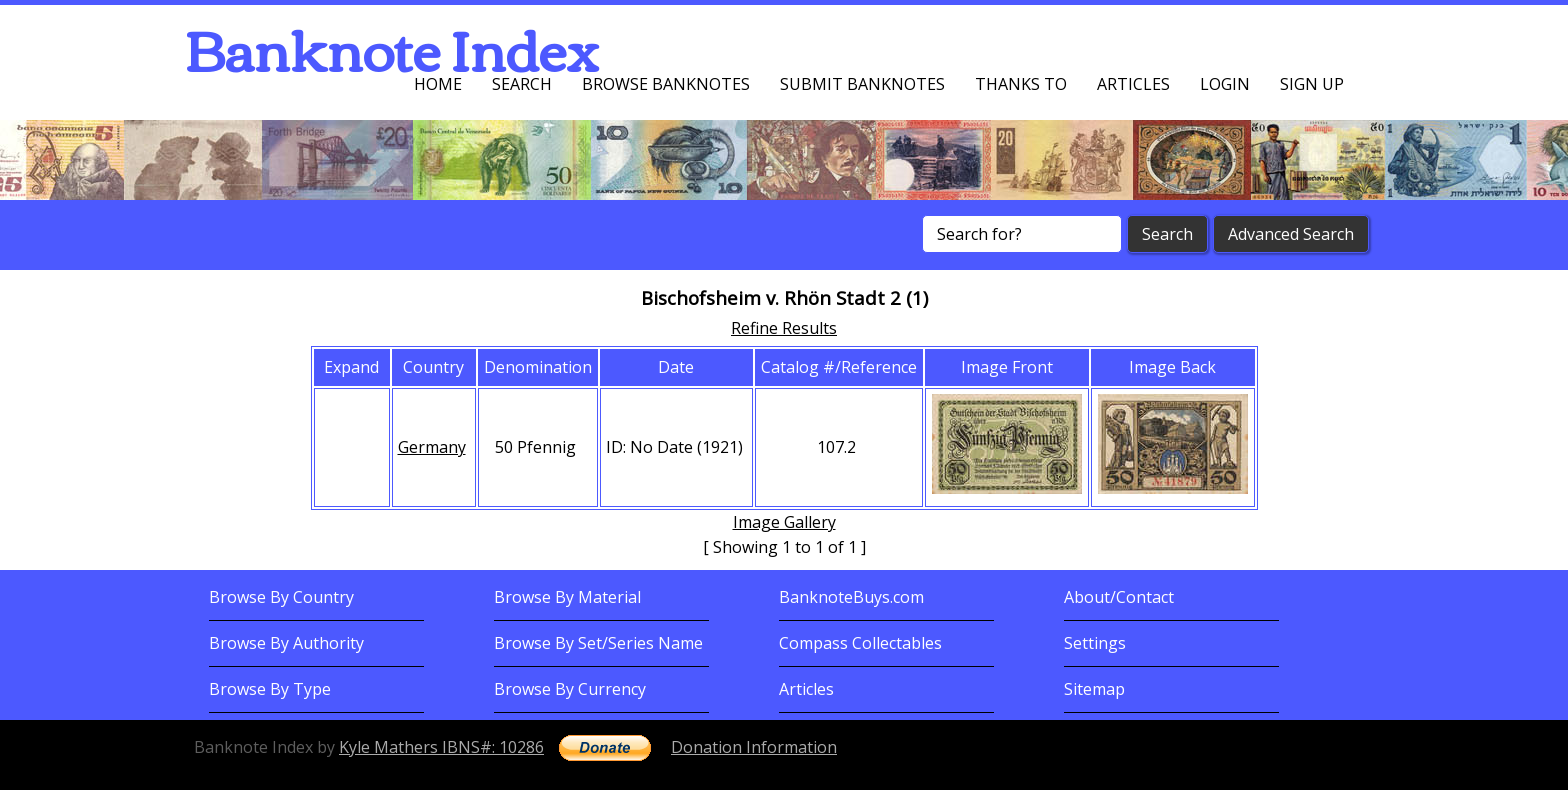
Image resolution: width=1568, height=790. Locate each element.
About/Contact (1119, 597)
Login (1225, 84)
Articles (1133, 84)
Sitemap (1094, 689)
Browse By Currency (570, 689)
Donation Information (754, 747)
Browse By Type (270, 689)
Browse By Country (281, 597)
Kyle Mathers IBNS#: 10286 (441, 747)
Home (438, 84)
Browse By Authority (286, 643)
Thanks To (1021, 84)
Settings (1095, 643)
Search (522, 84)
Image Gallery (784, 522)
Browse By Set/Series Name (598, 643)
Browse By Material (567, 597)
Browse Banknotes (666, 84)
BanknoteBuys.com (851, 597)
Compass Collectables (860, 643)
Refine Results (784, 328)
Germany (432, 447)
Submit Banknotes (862, 84)
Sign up (1312, 84)
